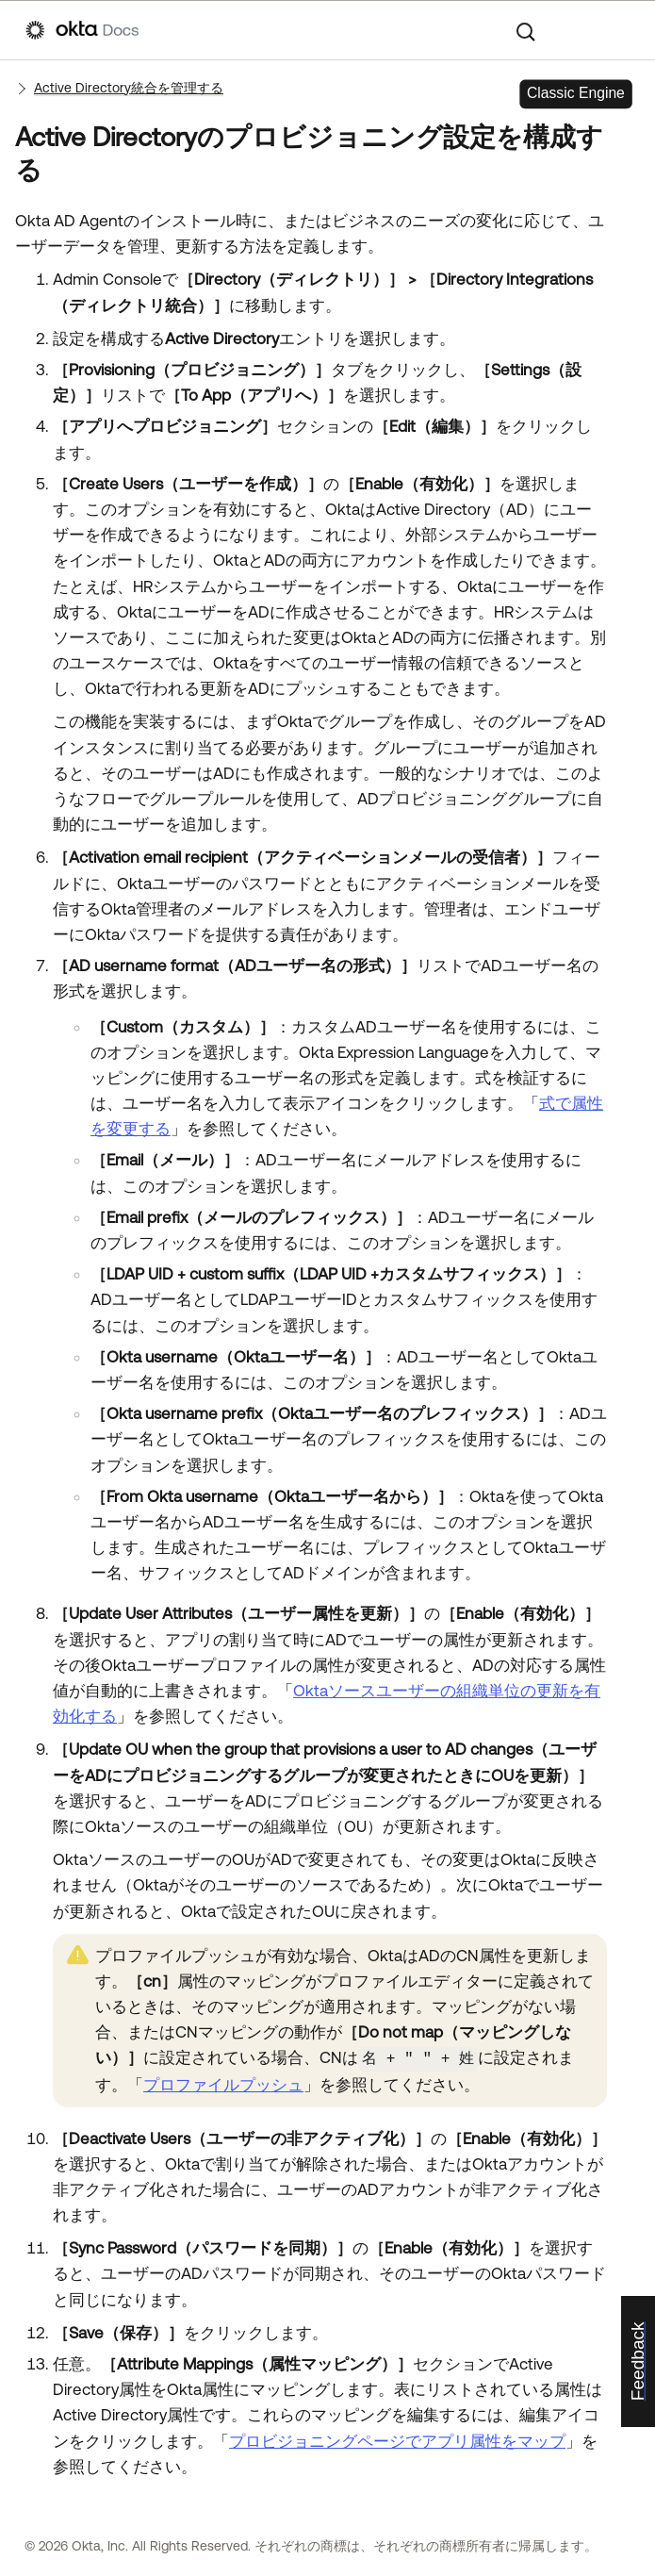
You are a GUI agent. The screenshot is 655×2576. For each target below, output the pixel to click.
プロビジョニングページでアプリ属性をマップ (397, 2439)
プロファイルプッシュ (223, 2083)
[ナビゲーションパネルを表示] (620, 30)
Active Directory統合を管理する (128, 87)
